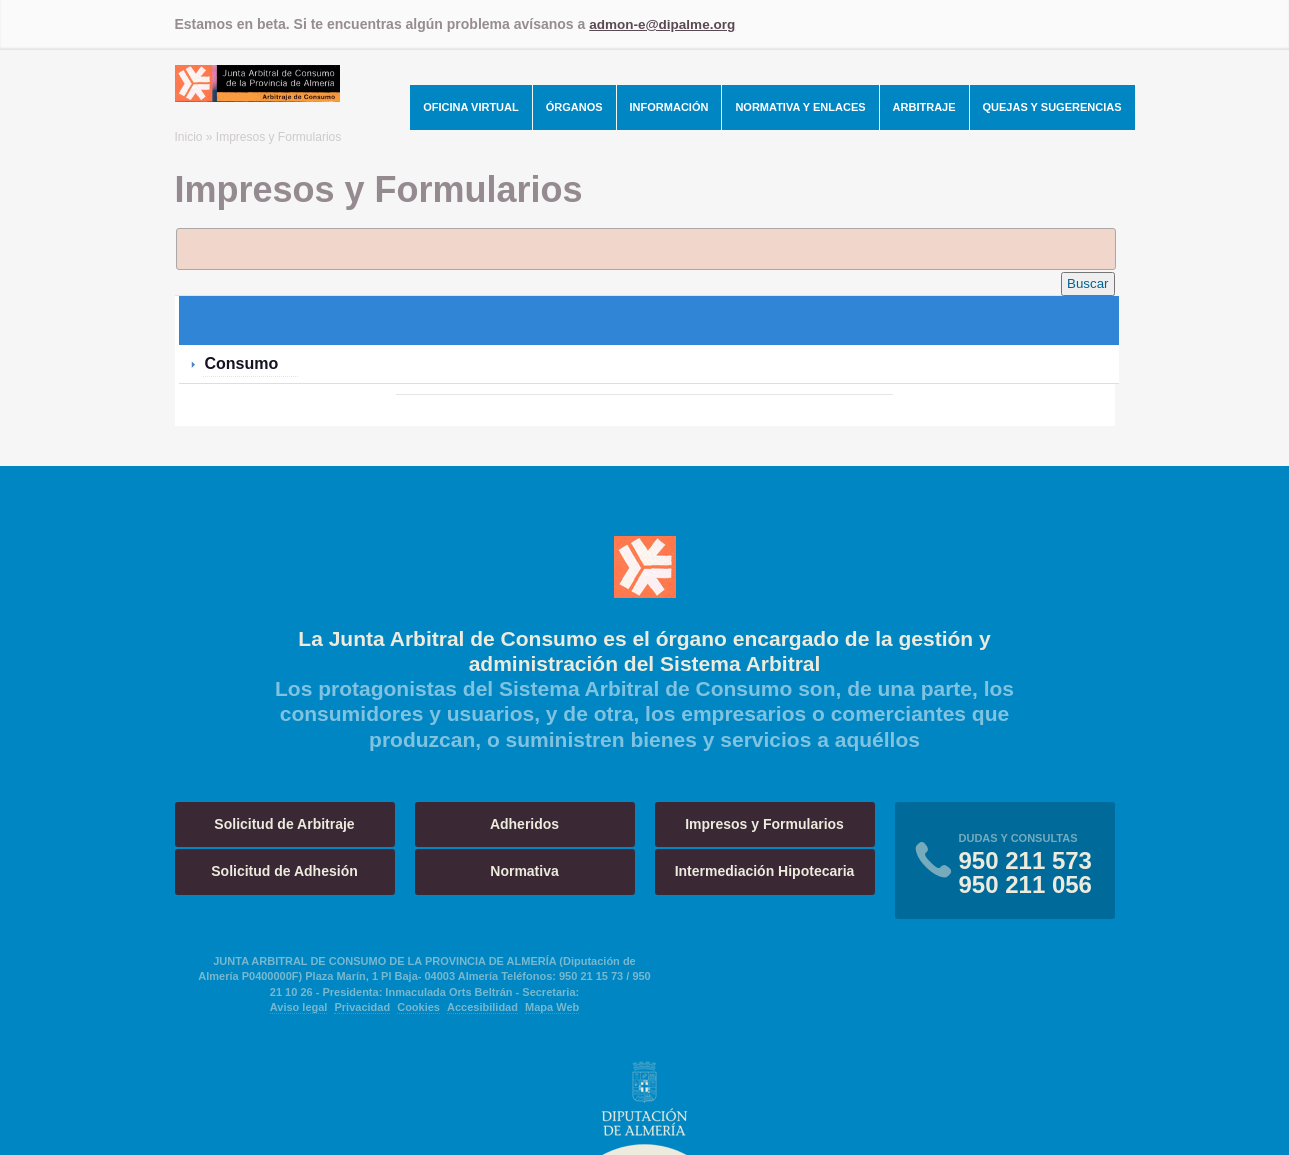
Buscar (1087, 283)
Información (669, 107)
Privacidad (362, 1007)
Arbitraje (924, 107)
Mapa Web (552, 1007)
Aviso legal (299, 1007)
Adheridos (524, 823)
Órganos (574, 107)
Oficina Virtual (471, 107)
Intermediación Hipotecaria (765, 871)
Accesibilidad (482, 1007)
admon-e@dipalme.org (664, 24)
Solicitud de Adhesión (284, 871)
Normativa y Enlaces (800, 107)
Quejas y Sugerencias (1052, 107)
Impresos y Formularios (764, 823)
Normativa (524, 871)
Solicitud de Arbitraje (284, 823)
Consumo (242, 362)
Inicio (189, 137)
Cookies (418, 1007)
